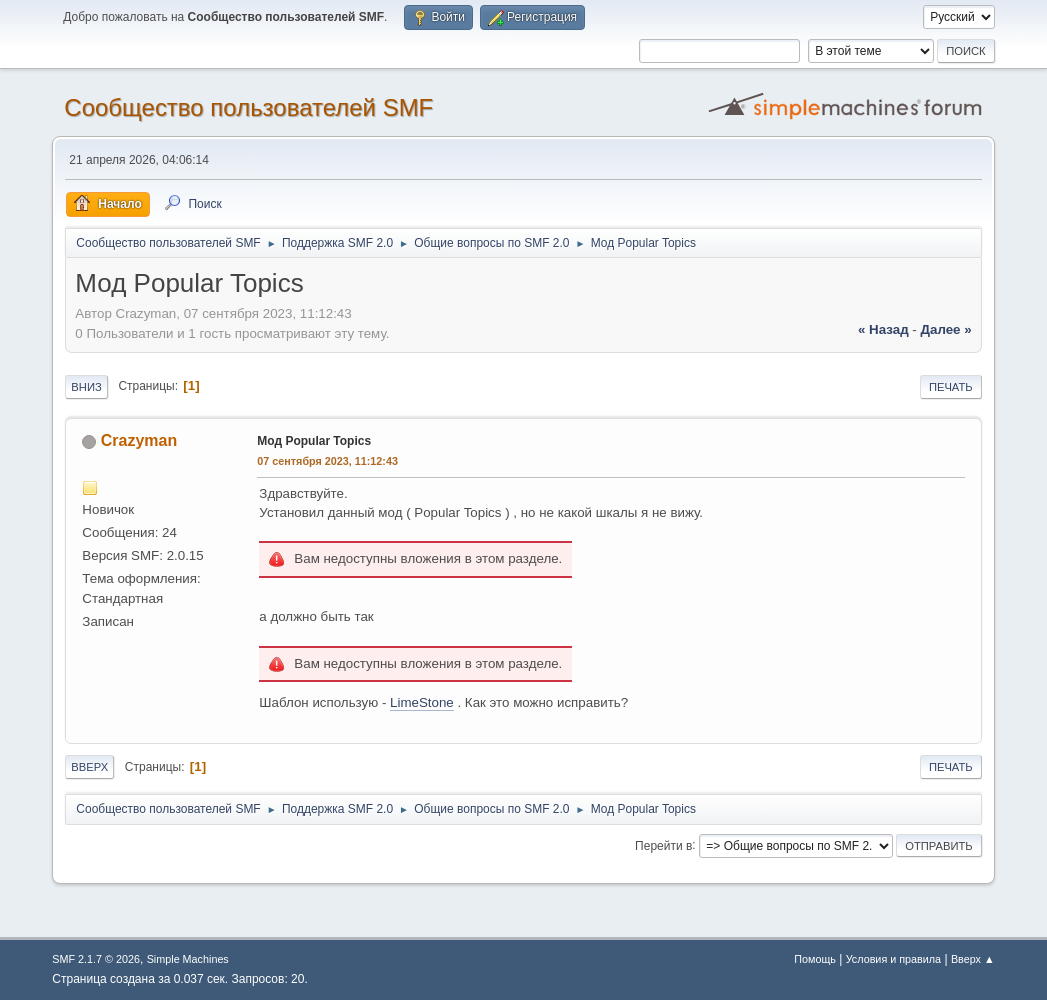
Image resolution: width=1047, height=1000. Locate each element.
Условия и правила (893, 959)
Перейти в (663, 845)
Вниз (86, 387)
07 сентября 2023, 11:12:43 (327, 461)
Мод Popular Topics (314, 441)
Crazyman (139, 440)
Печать (951, 387)
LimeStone (422, 702)
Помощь (815, 959)
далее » (946, 329)
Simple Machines (188, 959)
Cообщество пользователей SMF (248, 107)
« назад (883, 329)
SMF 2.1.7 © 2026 (96, 959)
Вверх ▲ (973, 959)
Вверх (89, 767)
